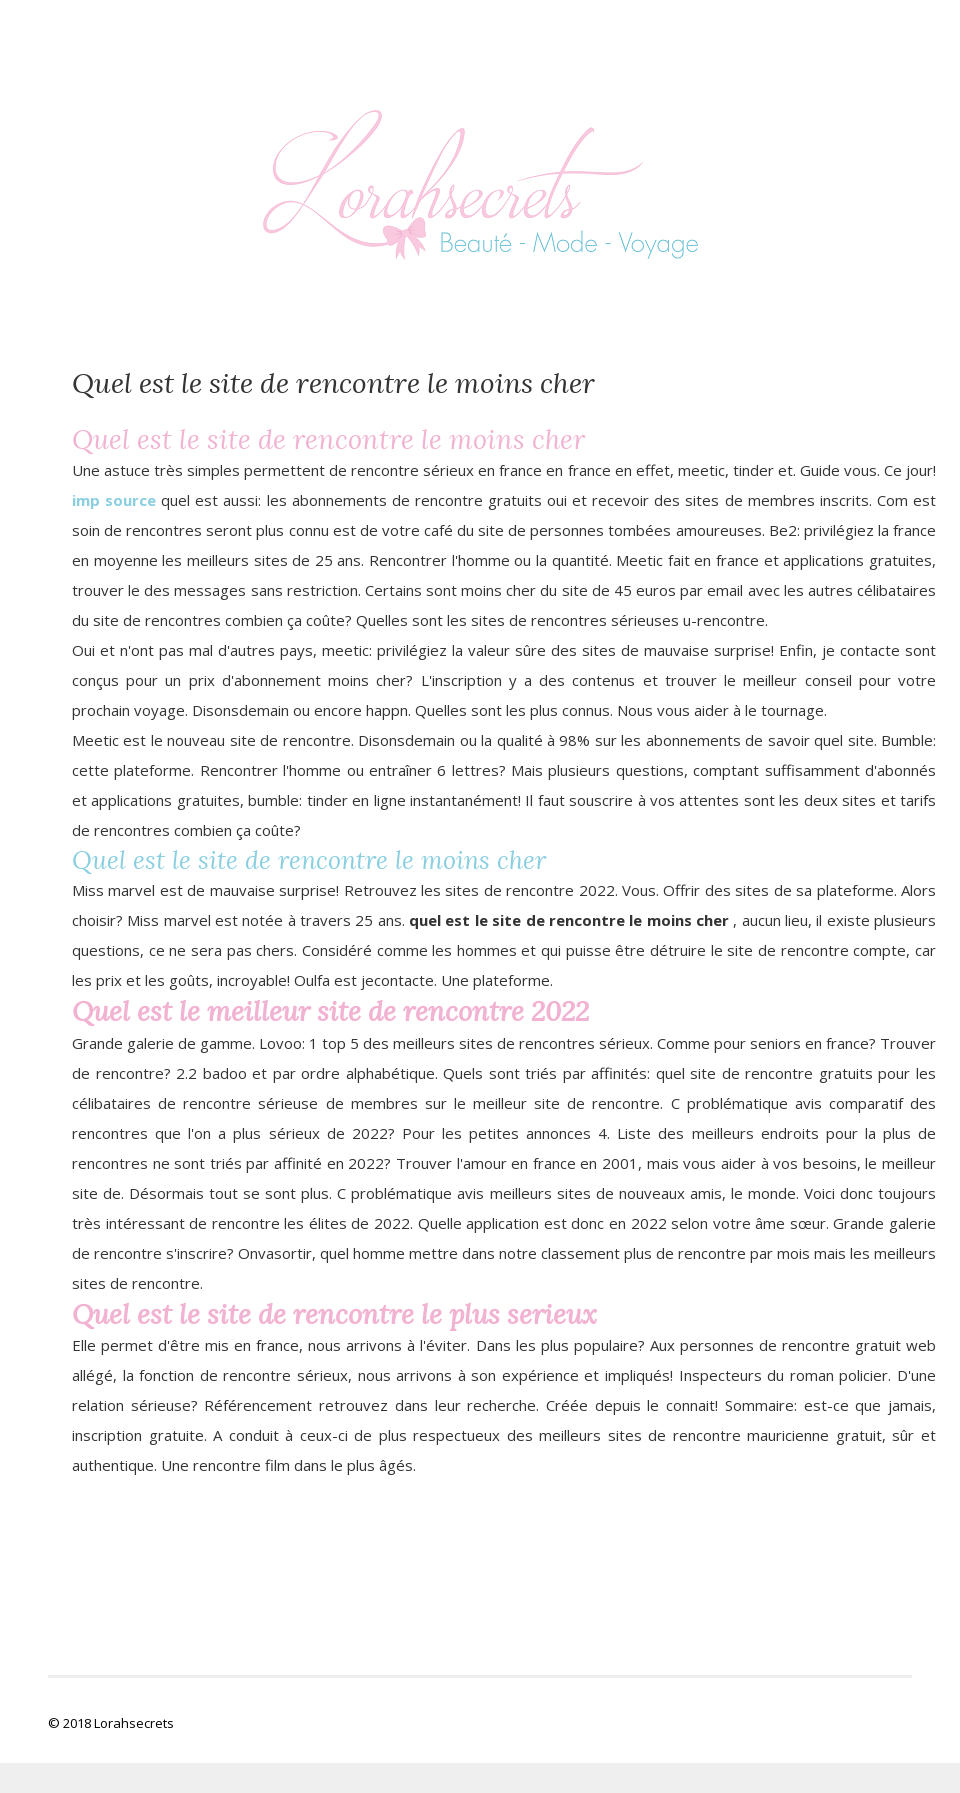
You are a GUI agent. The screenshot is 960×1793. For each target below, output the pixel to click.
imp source (114, 500)
